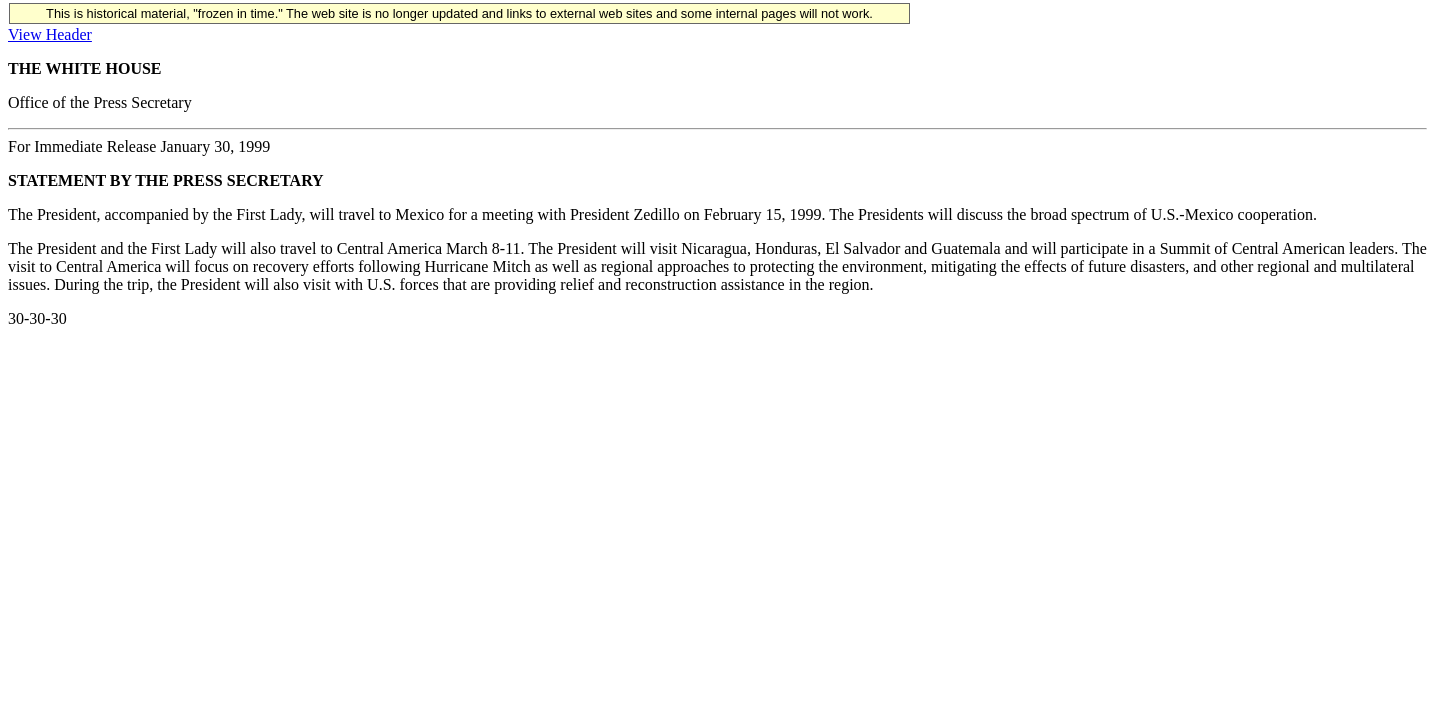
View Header (50, 34)
